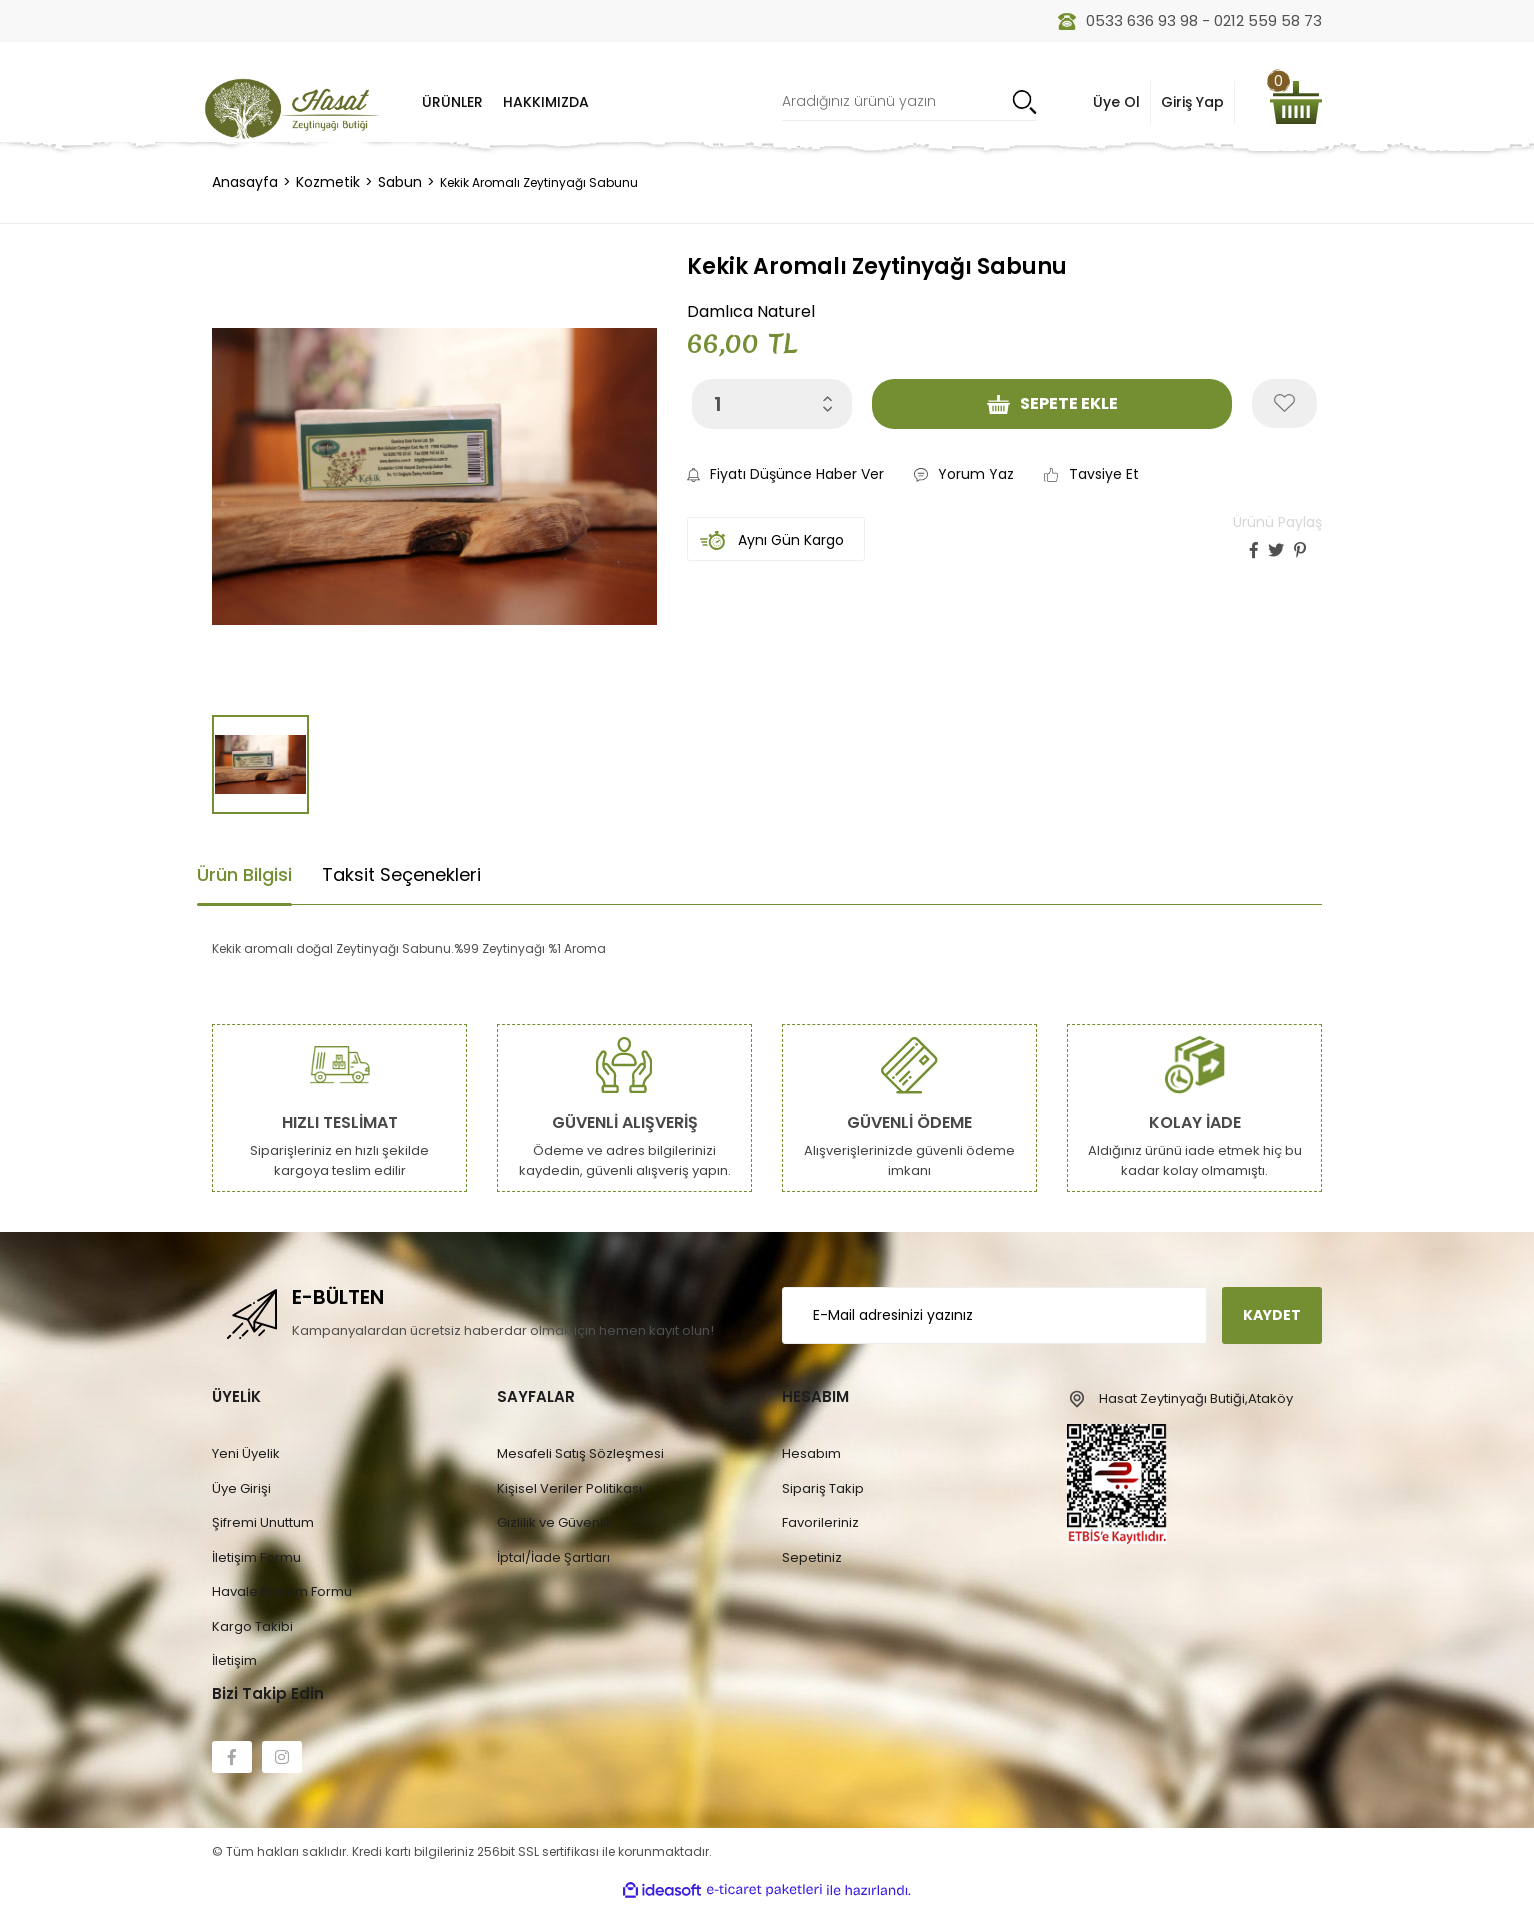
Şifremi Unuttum (263, 1522)
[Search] (909, 102)
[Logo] (292, 107)
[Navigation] (452, 102)
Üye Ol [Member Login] (1116, 102)
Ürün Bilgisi (244, 874)
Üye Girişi (241, 1488)
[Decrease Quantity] (827, 408)
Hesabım (811, 1453)
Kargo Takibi (252, 1626)
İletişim (234, 1660)
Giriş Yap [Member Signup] (1192, 102)
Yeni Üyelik (246, 1453)
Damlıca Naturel (751, 311)
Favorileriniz (820, 1522)
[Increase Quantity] (827, 397)
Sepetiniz (812, 1557)
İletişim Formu (256, 1557)
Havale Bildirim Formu (282, 1591)
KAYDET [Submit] (1272, 1315)
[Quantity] (772, 404)
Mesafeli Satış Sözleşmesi (580, 1453)
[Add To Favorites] (1284, 403)
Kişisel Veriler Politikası (569, 1488)
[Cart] (1296, 102)
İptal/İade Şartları (553, 1557)
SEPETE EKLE (1052, 403)
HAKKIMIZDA (546, 102)
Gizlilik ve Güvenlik (555, 1522)
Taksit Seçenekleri (401, 874)
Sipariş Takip (823, 1488)
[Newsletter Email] (994, 1315)
